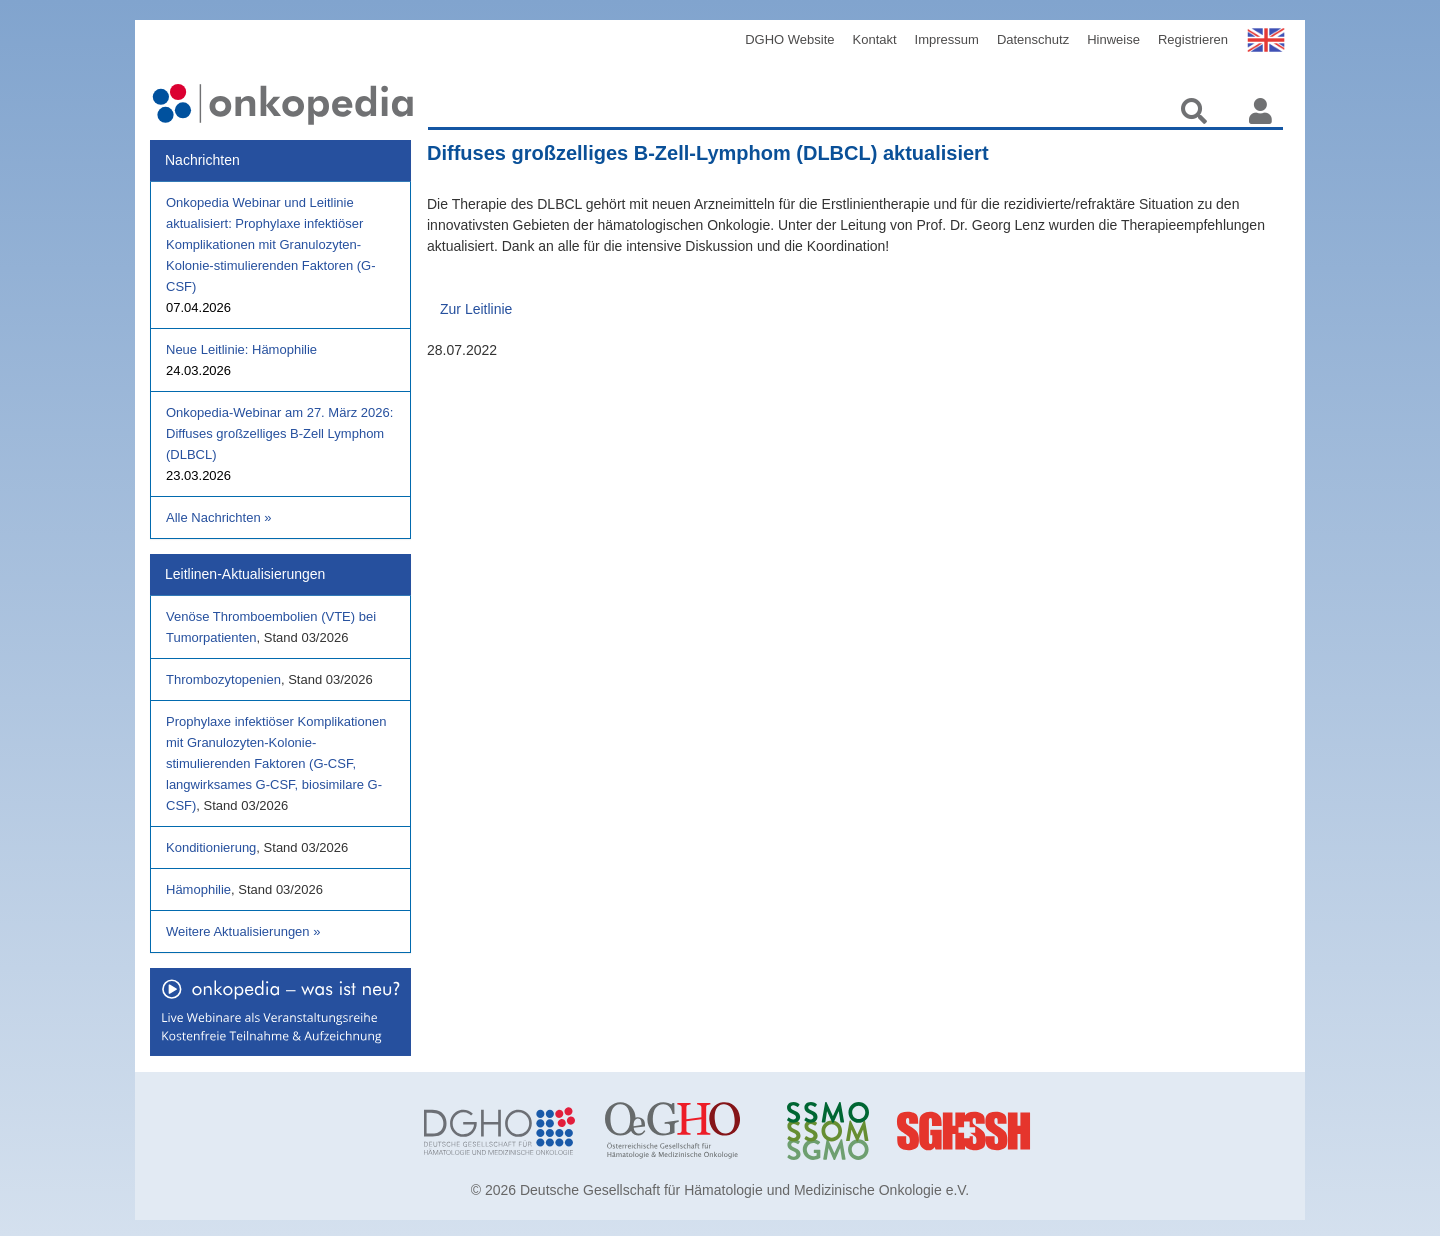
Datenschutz (1033, 39)
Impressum (947, 39)
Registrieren (1193, 39)
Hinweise (1113, 39)
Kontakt (875, 39)
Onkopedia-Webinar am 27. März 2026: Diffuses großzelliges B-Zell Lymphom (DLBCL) (279, 433)
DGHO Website (789, 39)
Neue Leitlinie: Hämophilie (241, 349)
